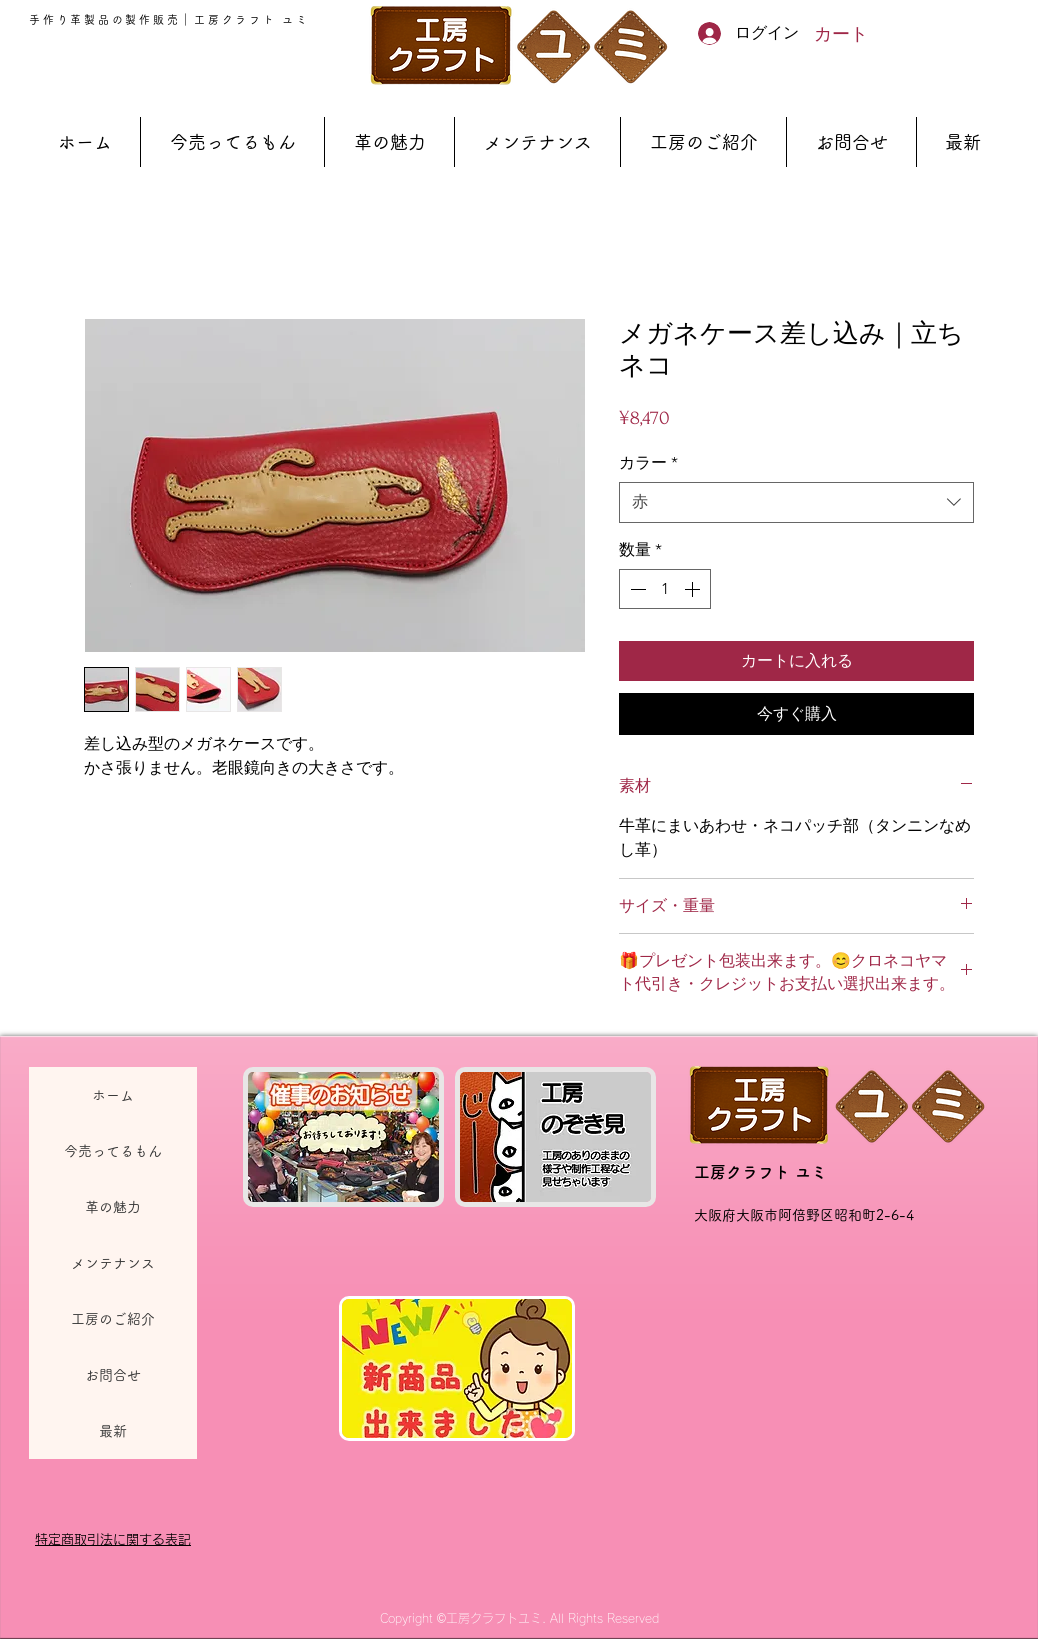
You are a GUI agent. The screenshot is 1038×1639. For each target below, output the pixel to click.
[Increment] (694, 589)
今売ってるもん (113, 1151)
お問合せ (113, 1375)
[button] (852, 33)
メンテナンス (113, 1263)
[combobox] (796, 502)
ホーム (113, 1095)
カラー (648, 462)
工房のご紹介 (113, 1319)
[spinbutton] (665, 589)
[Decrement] (636, 589)
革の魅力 (113, 1207)
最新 (113, 1431)
